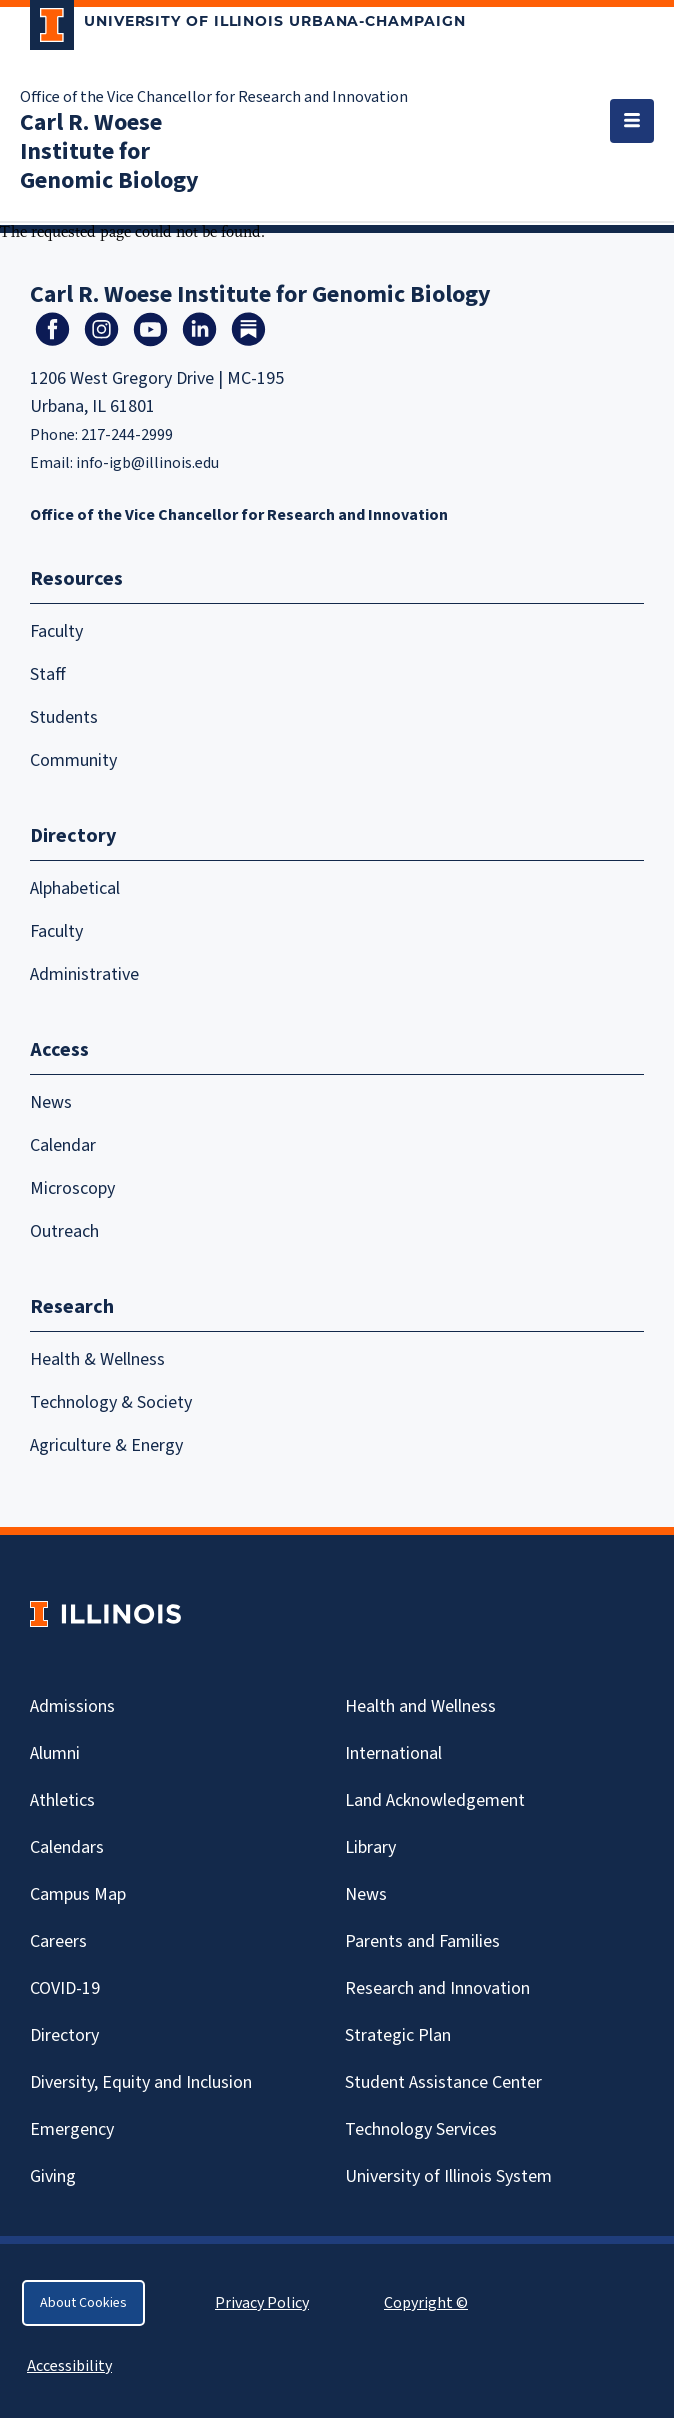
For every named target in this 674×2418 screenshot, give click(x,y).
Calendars (67, 1847)
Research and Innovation (437, 1988)
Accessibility (69, 2366)
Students (64, 717)
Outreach (64, 1231)
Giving (53, 2176)
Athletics (62, 1800)
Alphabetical (75, 888)
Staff (48, 674)
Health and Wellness (420, 1706)
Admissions (72, 1706)
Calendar (63, 1145)
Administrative (84, 974)
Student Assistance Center (443, 2082)
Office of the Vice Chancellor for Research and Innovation (214, 97)
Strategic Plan (398, 2035)
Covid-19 (65, 1988)
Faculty (56, 631)
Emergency (72, 2129)
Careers (58, 1941)
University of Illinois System (448, 2176)
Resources (76, 579)
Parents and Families (422, 1941)
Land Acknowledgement (435, 1800)
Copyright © (426, 2303)
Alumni (55, 1753)
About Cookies (83, 2303)
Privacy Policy (262, 2303)
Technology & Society (111, 1402)
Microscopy (72, 1188)
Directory (64, 2035)
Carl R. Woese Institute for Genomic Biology (109, 151)
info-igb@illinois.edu (147, 463)
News (51, 1102)
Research (72, 1307)
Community (73, 760)
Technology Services (421, 2129)
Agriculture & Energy (106, 1445)
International (393, 1753)
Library (370, 1847)
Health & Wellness (97, 1359)
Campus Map (78, 1894)
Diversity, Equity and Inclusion (141, 2082)
